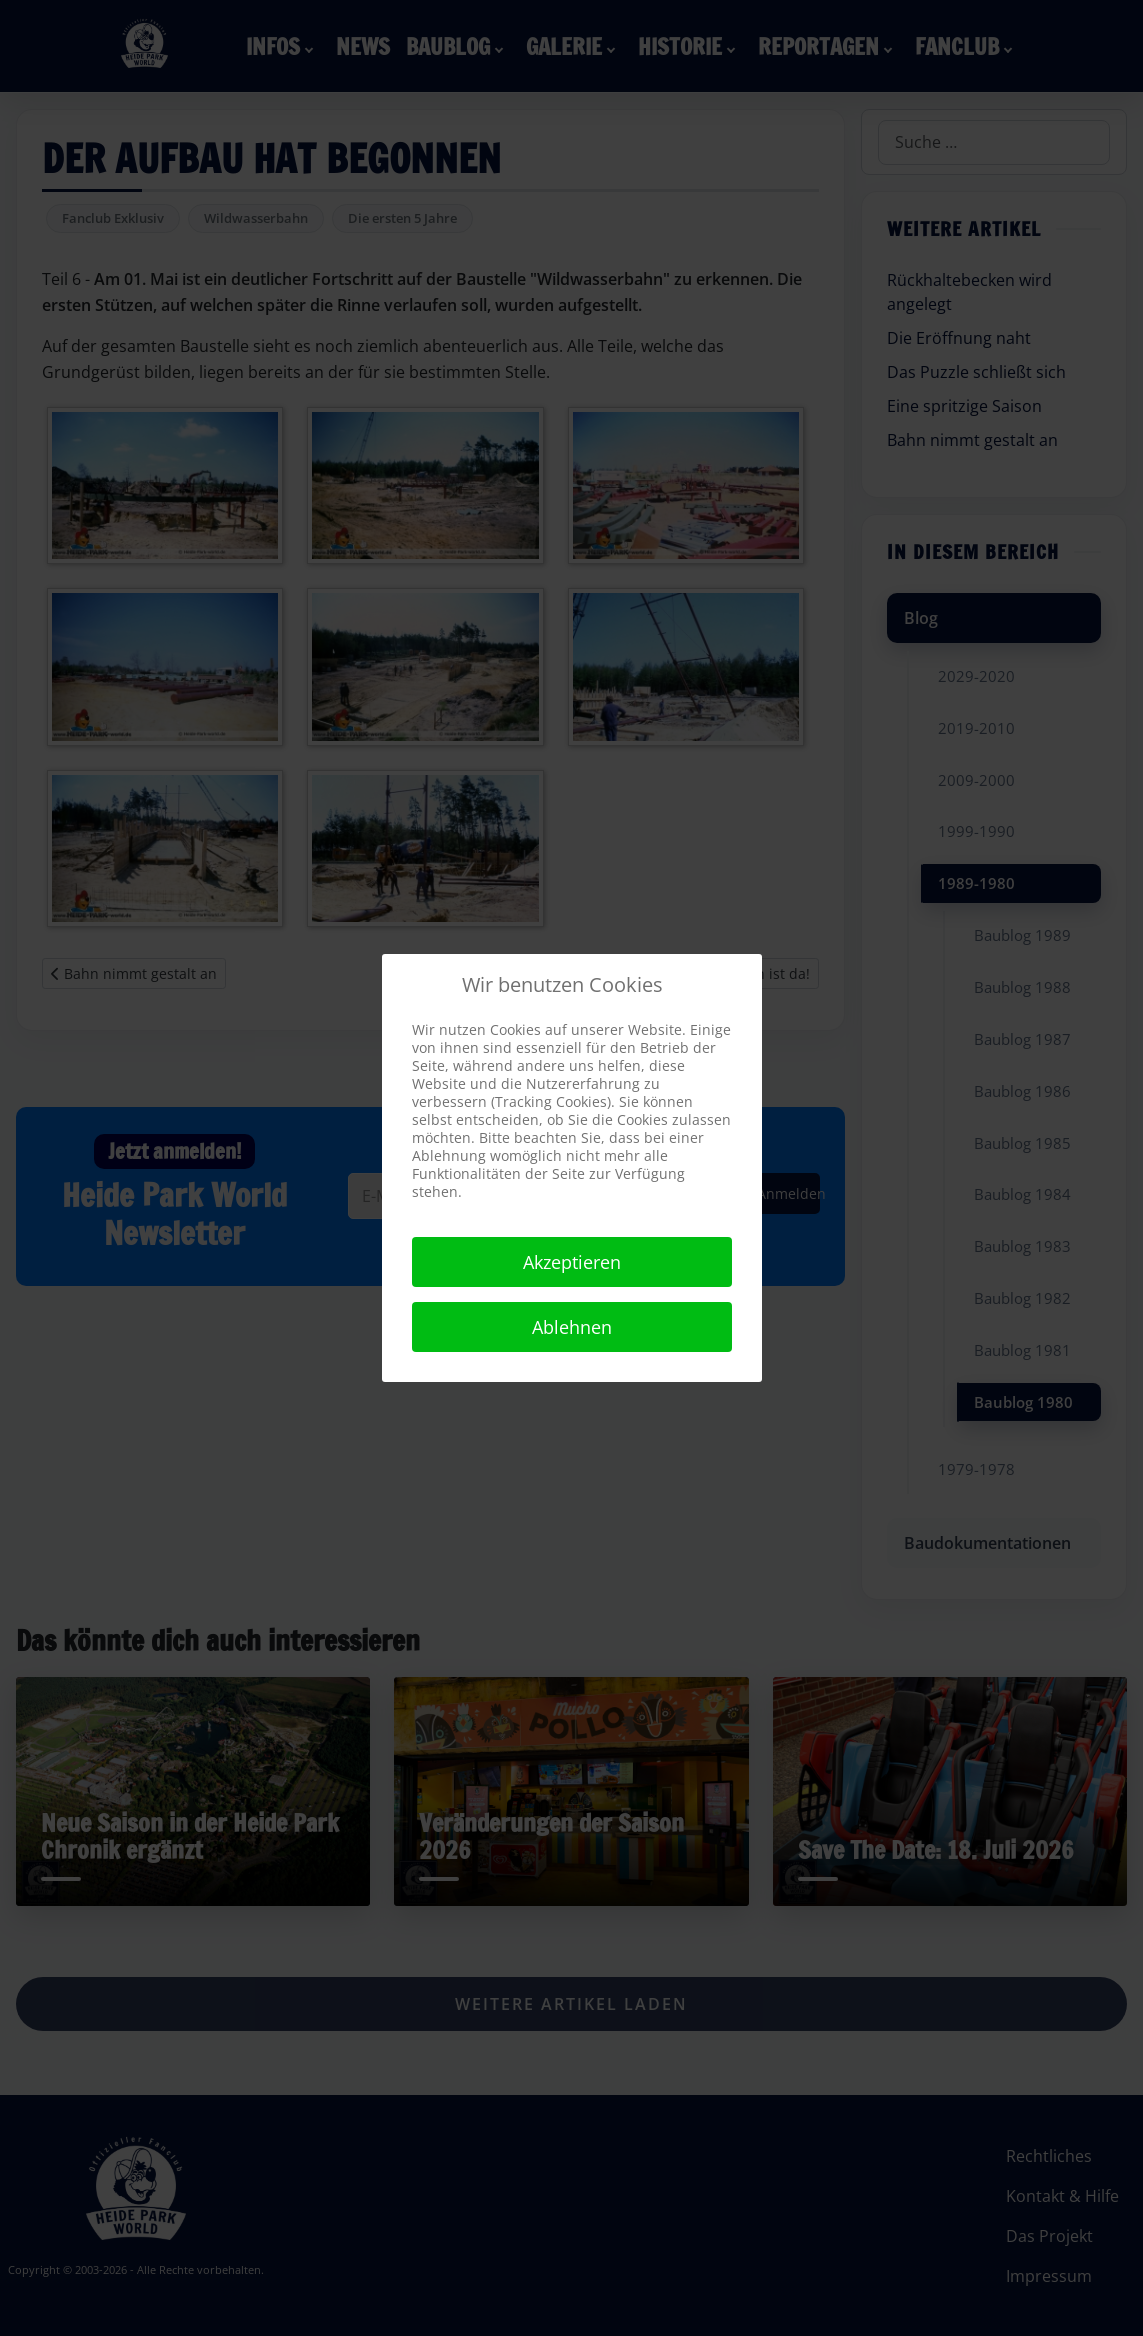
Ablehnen (572, 1327)
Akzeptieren (572, 1262)
